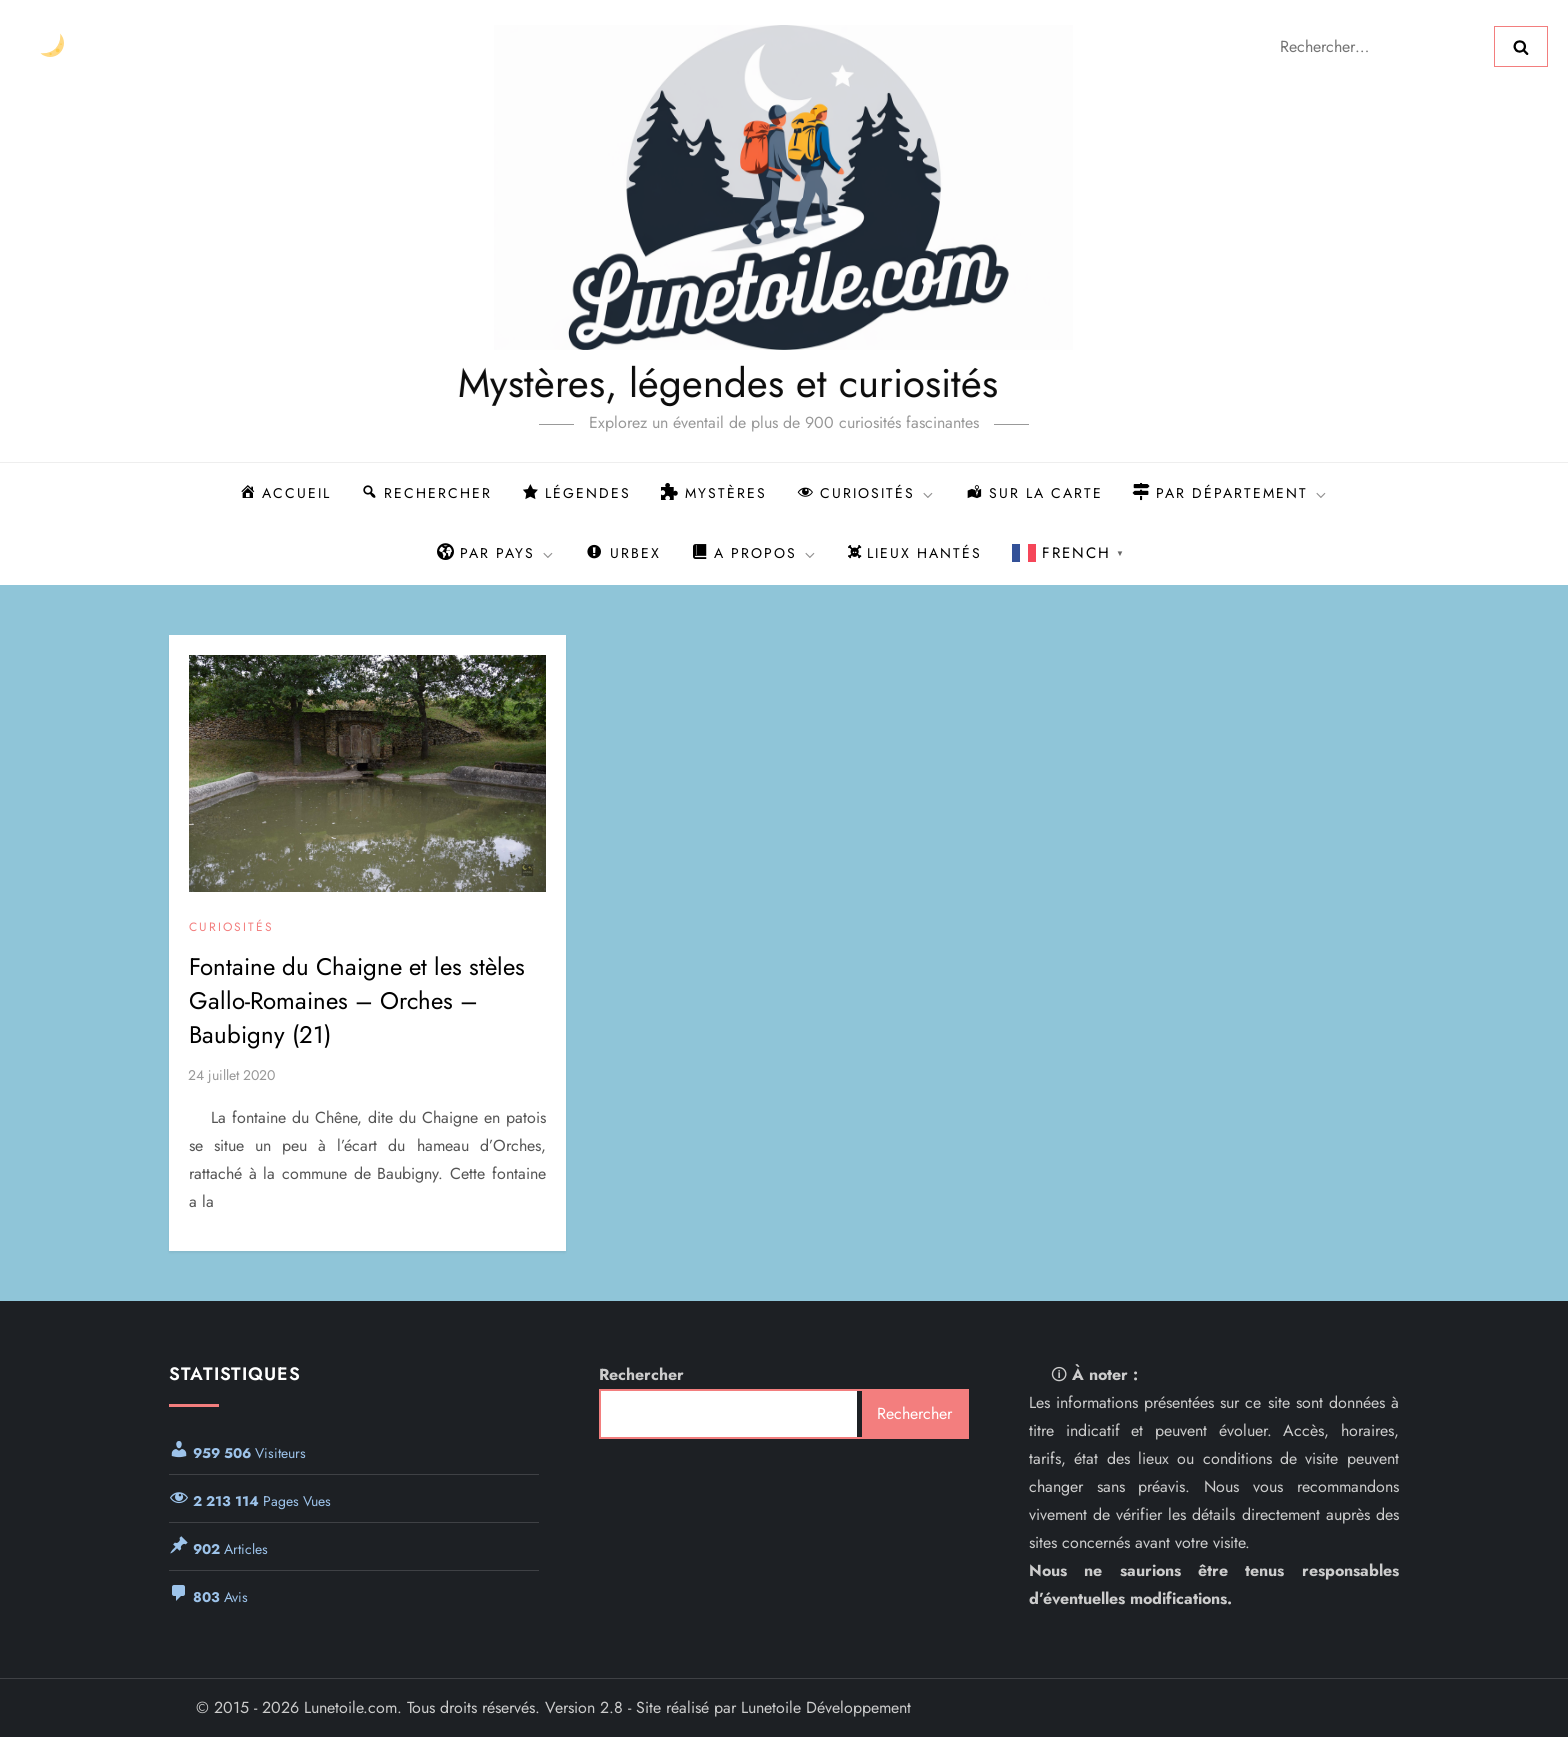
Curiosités (231, 928)
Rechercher (641, 1374)
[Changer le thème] (51, 46)
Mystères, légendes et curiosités (663, 383)
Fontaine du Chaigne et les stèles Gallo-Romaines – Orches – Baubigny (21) (357, 1000)
